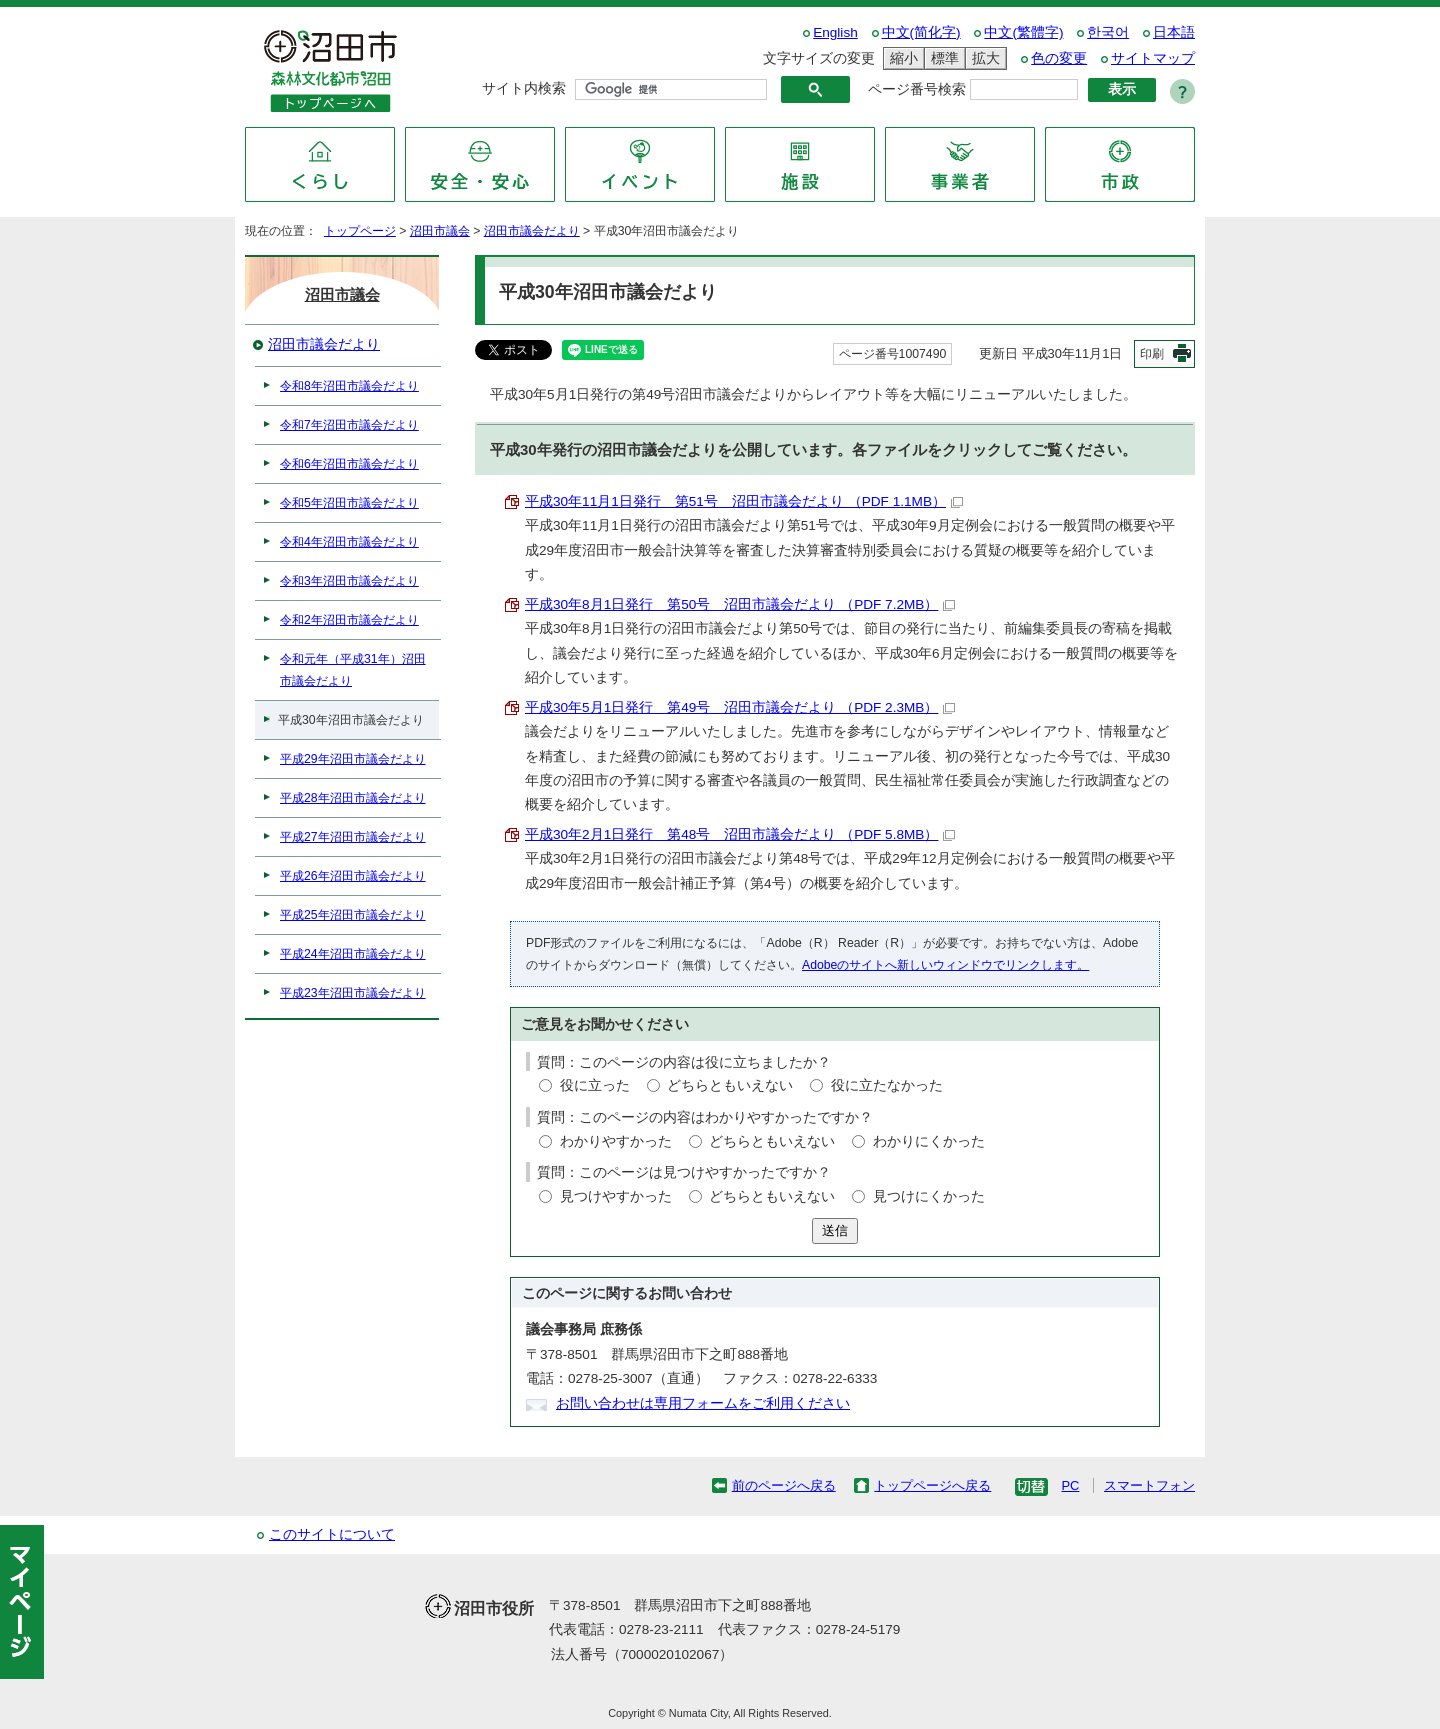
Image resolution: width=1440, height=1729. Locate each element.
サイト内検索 (524, 88)
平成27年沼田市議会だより (353, 837)
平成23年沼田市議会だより (353, 993)
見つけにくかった (929, 1196)
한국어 (1108, 32)
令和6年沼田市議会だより (349, 464)
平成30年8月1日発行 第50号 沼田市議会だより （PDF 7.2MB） (740, 604)
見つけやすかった (616, 1196)
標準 (942, 58)
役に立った (595, 1085)
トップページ (360, 231)
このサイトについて (332, 1534)
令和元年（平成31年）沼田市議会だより (353, 670)
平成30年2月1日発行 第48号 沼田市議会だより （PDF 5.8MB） (740, 834)
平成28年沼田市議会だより (353, 798)
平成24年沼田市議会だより (353, 954)
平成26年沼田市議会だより (353, 876)
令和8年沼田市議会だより (349, 386)
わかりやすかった (616, 1141)
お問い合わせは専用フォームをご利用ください (703, 1403)
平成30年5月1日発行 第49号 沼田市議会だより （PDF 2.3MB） (740, 707)
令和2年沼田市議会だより (349, 620)
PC (1070, 1485)
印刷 (1152, 354)
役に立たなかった (887, 1085)
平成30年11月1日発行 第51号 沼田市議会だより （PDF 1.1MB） (744, 501)
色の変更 (1059, 58)
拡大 (983, 58)
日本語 (1174, 32)
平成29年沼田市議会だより (353, 759)
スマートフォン (1149, 1485)
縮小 (901, 58)
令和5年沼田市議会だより (349, 503)
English (835, 32)
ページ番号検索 (917, 89)
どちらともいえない (730, 1085)
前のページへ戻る (784, 1485)
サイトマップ (1153, 58)
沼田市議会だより (532, 231)
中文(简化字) (921, 32)
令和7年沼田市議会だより (349, 425)
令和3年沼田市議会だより (349, 581)
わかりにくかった (929, 1141)
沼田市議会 (440, 231)
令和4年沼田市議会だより (349, 542)
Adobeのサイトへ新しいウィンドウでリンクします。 (945, 965)
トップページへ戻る (932, 1485)
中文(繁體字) (1023, 32)
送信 (835, 1230)
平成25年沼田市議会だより (353, 915)
